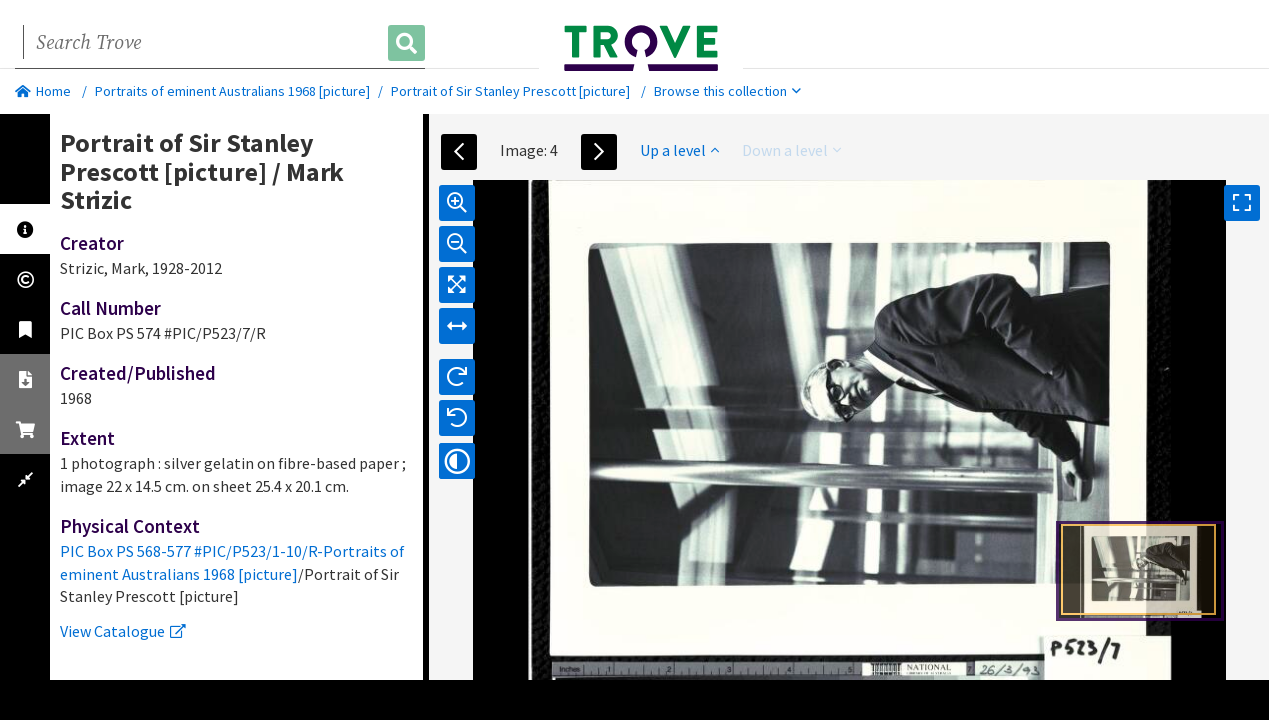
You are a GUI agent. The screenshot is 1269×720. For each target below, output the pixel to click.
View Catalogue (123, 631)
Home (43, 91)
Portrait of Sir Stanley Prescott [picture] (510, 91)
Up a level (679, 150)
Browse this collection (727, 91)
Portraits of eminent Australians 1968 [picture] (232, 91)
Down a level (791, 150)
